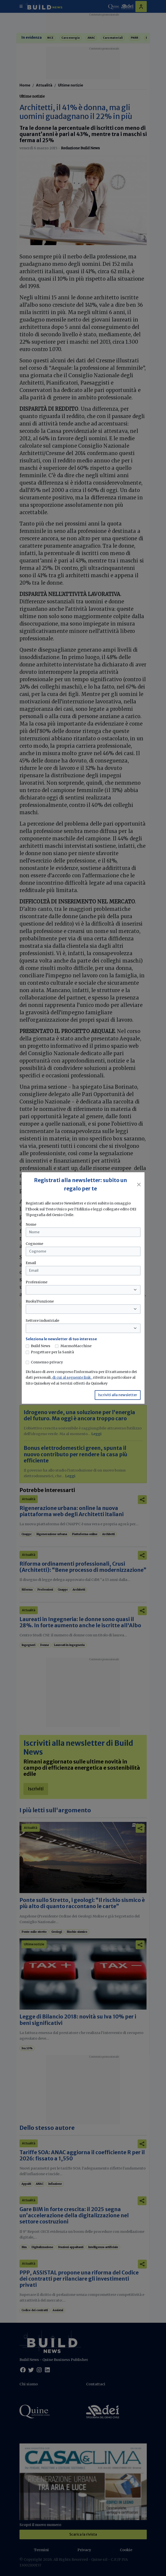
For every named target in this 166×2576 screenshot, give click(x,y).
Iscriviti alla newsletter (117, 1395)
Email (31, 1263)
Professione (36, 1282)
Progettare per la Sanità (52, 1352)
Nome (31, 1224)
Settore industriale (42, 1320)
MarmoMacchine (76, 1346)
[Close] (138, 1184)
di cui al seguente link (72, 1377)
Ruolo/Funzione (40, 1301)
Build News (40, 1346)
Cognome (34, 1243)
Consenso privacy (47, 1362)
